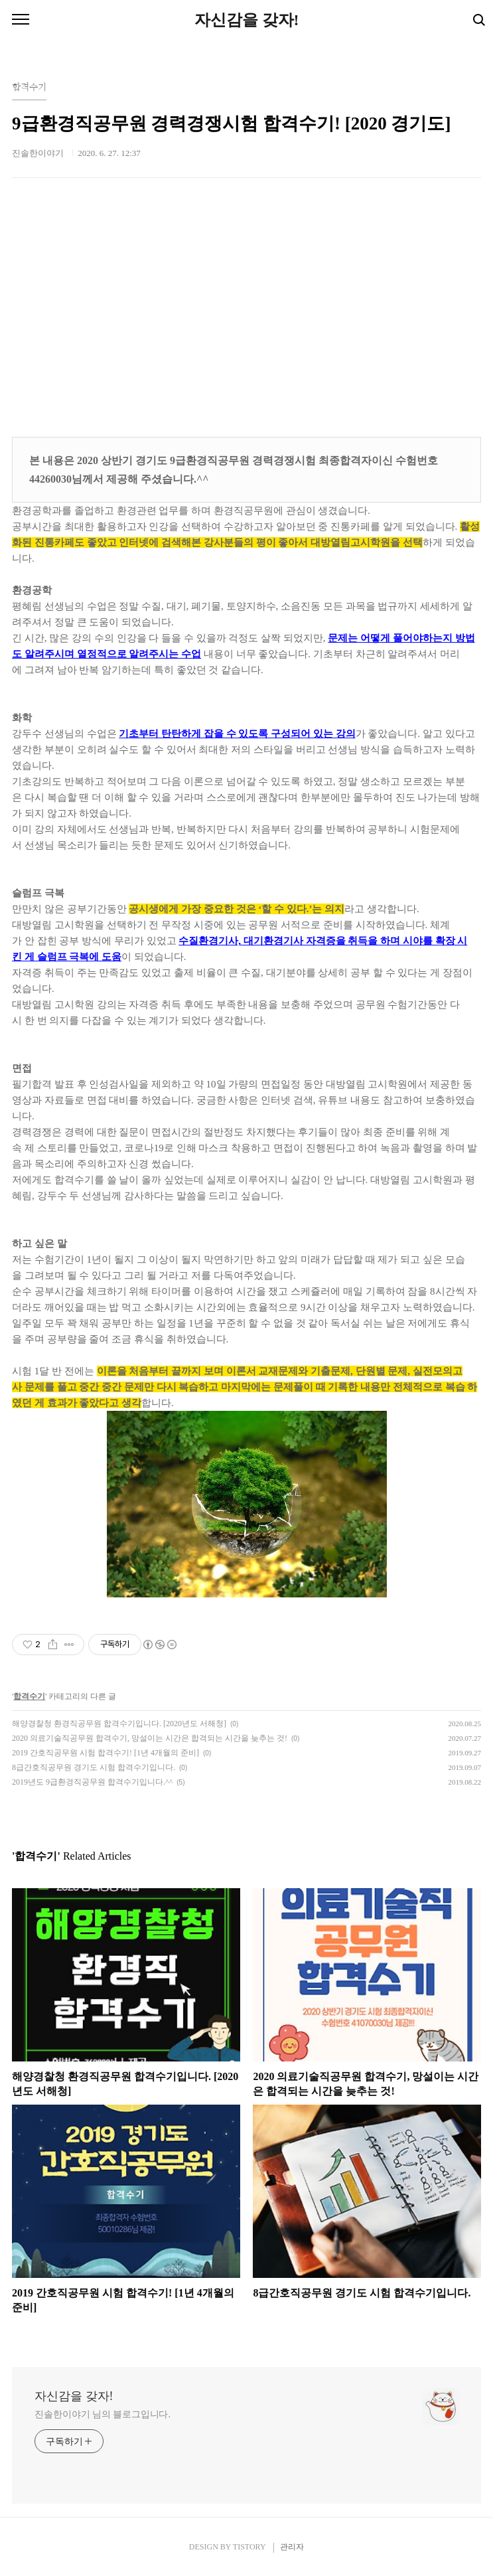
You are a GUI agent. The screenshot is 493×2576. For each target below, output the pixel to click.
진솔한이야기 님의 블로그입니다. (103, 2414)
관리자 (292, 2546)
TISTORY (249, 2546)
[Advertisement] (246, 311)
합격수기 (29, 1696)
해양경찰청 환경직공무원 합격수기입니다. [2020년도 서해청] (119, 1723)
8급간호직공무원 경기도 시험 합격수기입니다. (93, 1767)
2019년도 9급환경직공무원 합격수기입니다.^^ (92, 1782)
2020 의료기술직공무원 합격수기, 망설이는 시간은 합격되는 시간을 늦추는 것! (149, 1738)
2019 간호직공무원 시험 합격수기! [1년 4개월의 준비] (105, 1752)
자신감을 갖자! (246, 20)
